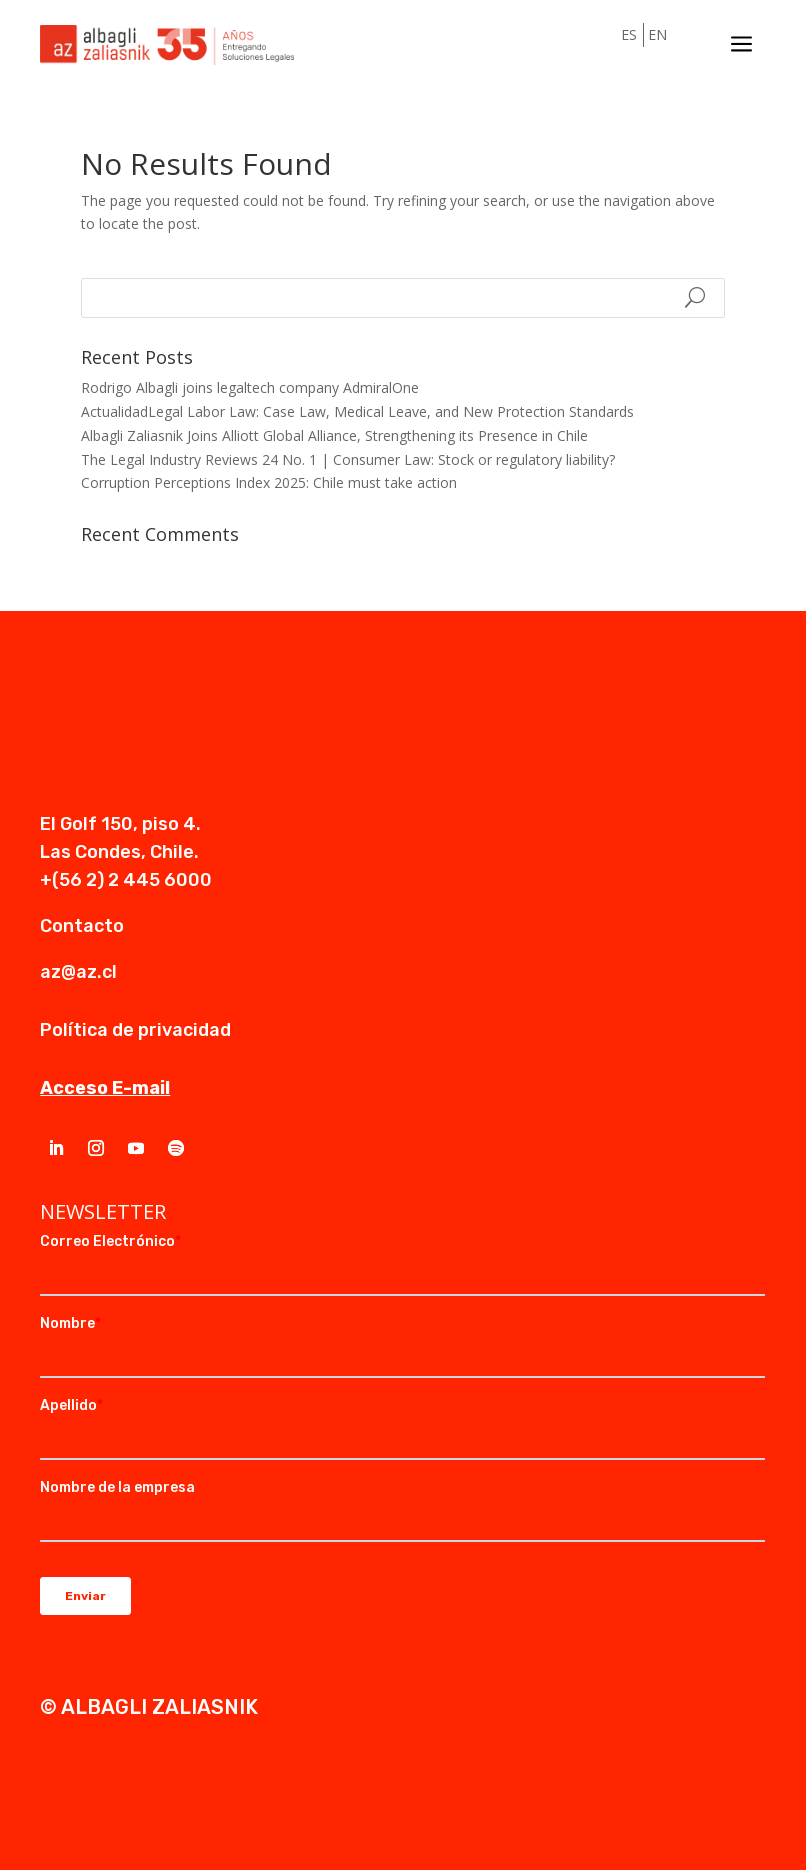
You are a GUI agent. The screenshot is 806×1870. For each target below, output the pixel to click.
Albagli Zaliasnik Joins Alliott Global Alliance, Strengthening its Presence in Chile (334, 435)
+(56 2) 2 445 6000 (126, 880)
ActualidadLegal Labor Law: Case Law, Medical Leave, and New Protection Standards (357, 411)
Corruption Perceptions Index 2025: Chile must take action (269, 482)
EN (657, 34)
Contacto (82, 926)
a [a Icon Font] (741, 45)
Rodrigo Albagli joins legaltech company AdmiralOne (250, 387)
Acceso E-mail (105, 1088)
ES (629, 34)
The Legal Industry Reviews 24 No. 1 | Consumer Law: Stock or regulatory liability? (348, 459)
